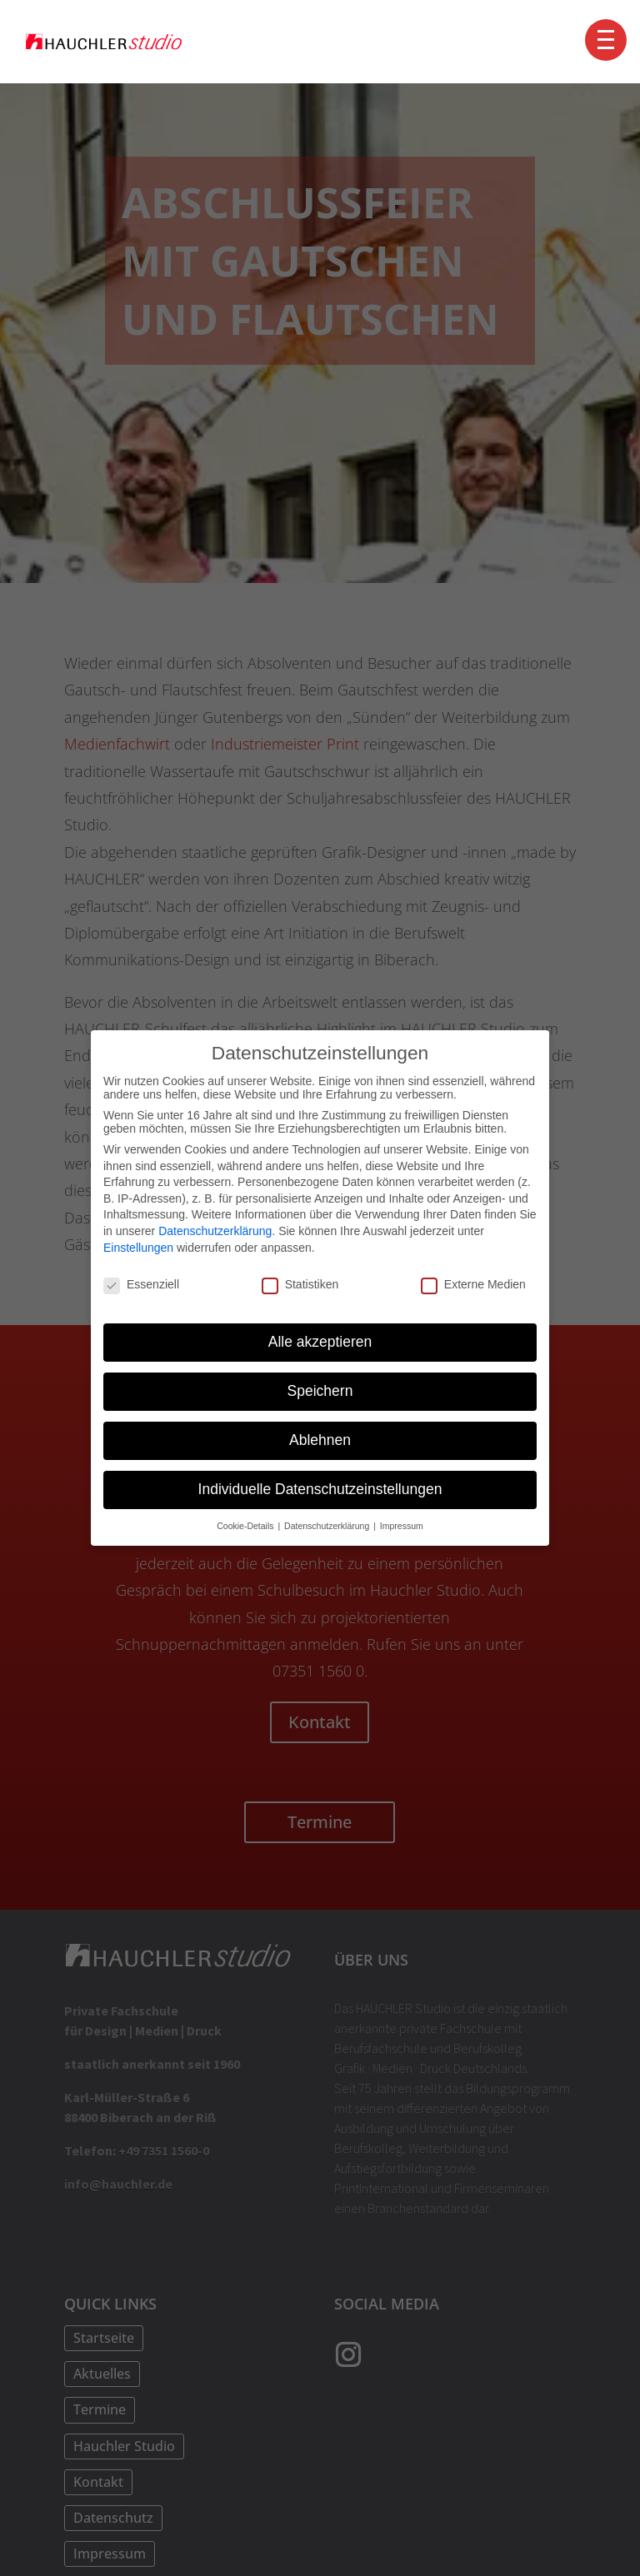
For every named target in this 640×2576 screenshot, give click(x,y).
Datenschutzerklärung (215, 1231)
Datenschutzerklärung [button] (328, 1525)
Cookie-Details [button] (246, 1525)
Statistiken (300, 1284)
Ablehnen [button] (320, 1440)
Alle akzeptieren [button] (320, 1341)
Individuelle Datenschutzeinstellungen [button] (320, 1489)
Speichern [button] (320, 1391)
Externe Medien (473, 1284)
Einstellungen (138, 1246)
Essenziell (141, 1284)
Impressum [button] (401, 1525)
